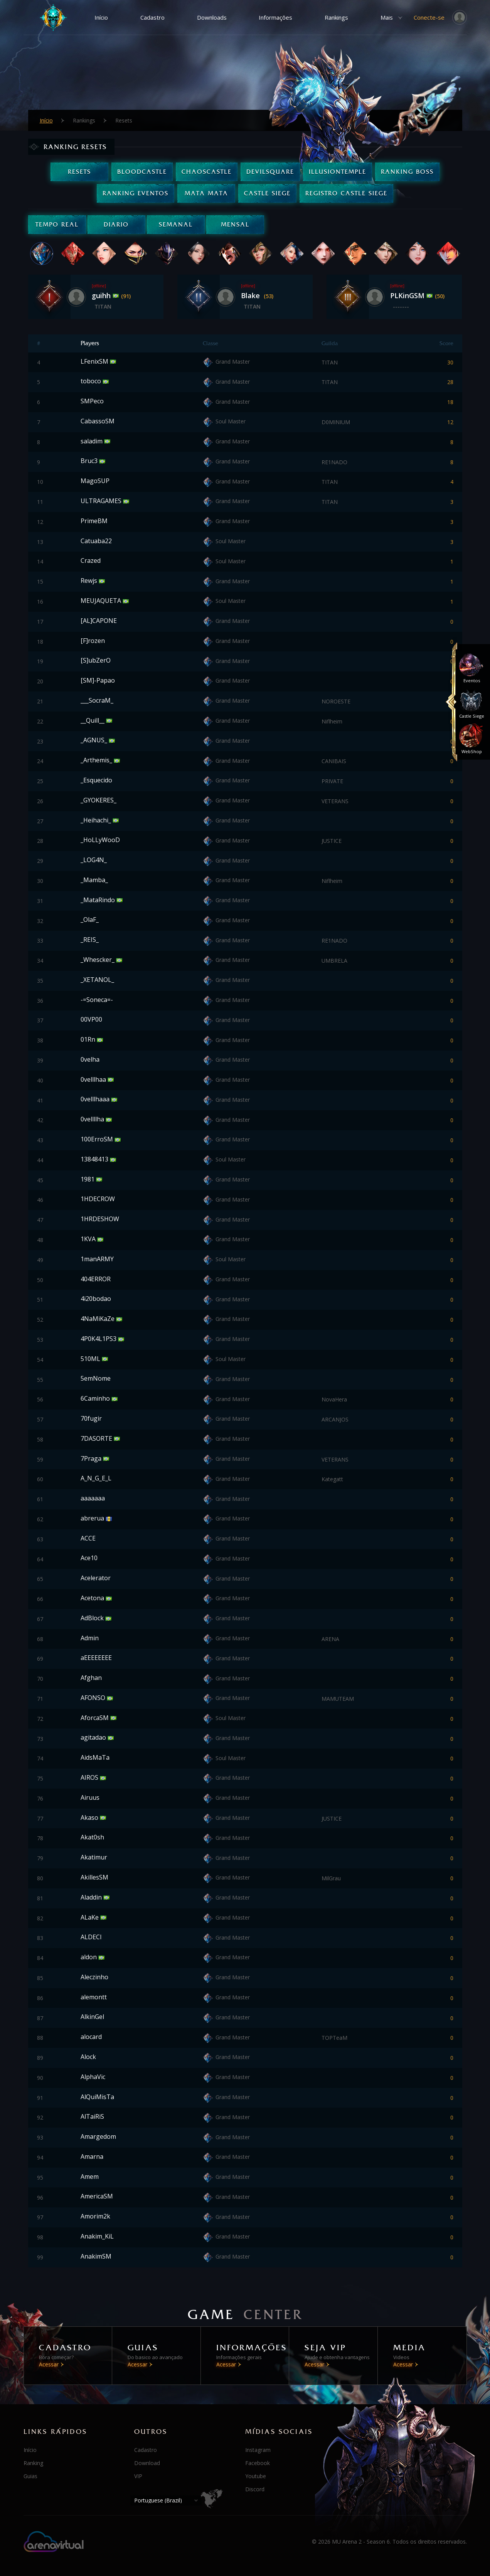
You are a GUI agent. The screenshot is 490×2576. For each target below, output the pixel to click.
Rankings (337, 17)
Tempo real (57, 224)
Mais (387, 17)
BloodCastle (142, 171)
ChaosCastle (207, 171)
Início (101, 17)
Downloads (212, 17)
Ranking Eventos (135, 193)
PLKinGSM (408, 295)
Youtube (255, 2476)
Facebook (257, 2463)
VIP (138, 2476)
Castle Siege (267, 193)
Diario (116, 224)
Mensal (235, 224)
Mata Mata (206, 193)
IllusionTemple (337, 171)
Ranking (33, 2463)
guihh (102, 295)
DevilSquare (270, 171)
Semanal (176, 224)
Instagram (258, 2449)
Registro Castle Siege (346, 193)
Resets (79, 171)
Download (147, 2463)
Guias (30, 2476)
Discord (254, 2489)
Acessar (49, 2364)
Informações (276, 17)
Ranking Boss (407, 171)
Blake (251, 295)
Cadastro (152, 17)
